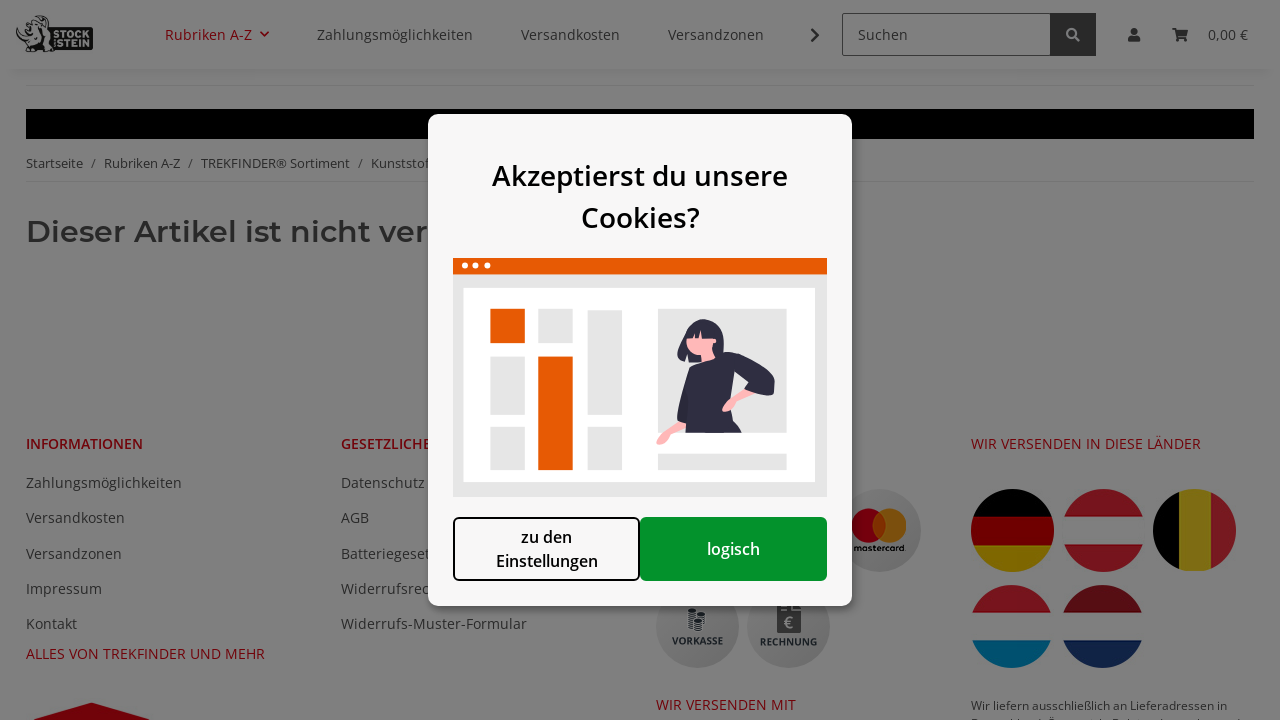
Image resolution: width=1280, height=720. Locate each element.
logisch (742, 559)
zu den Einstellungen (537, 559)
